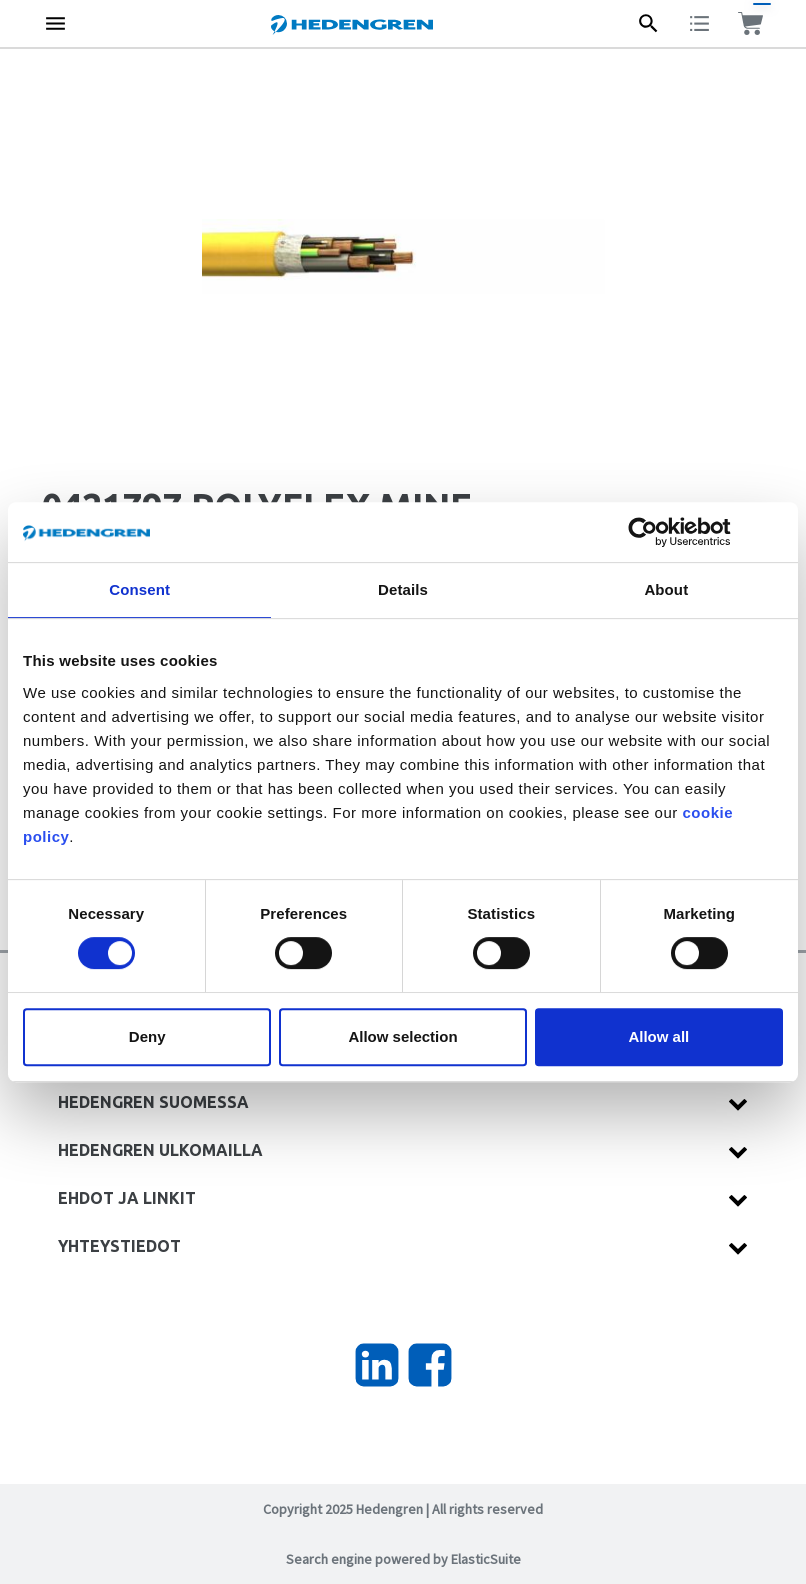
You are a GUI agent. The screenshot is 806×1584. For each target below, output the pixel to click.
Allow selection (402, 1036)
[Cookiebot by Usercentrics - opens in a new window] (658, 532)
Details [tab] (403, 589)
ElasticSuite (486, 1559)
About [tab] (666, 589)
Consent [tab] (139, 589)
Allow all (658, 1036)
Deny (147, 1036)
